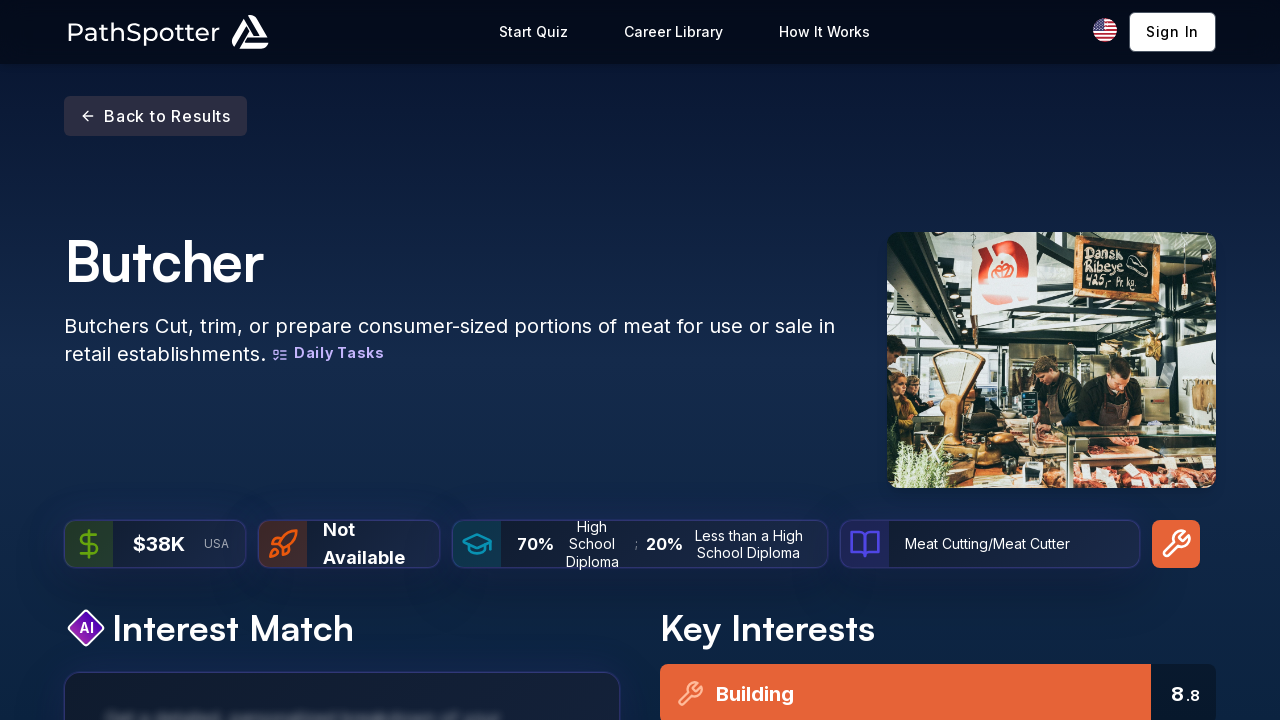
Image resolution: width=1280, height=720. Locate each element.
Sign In (1172, 31)
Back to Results (155, 116)
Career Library (673, 31)
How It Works (824, 31)
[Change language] (1105, 30)
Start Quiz (533, 31)
